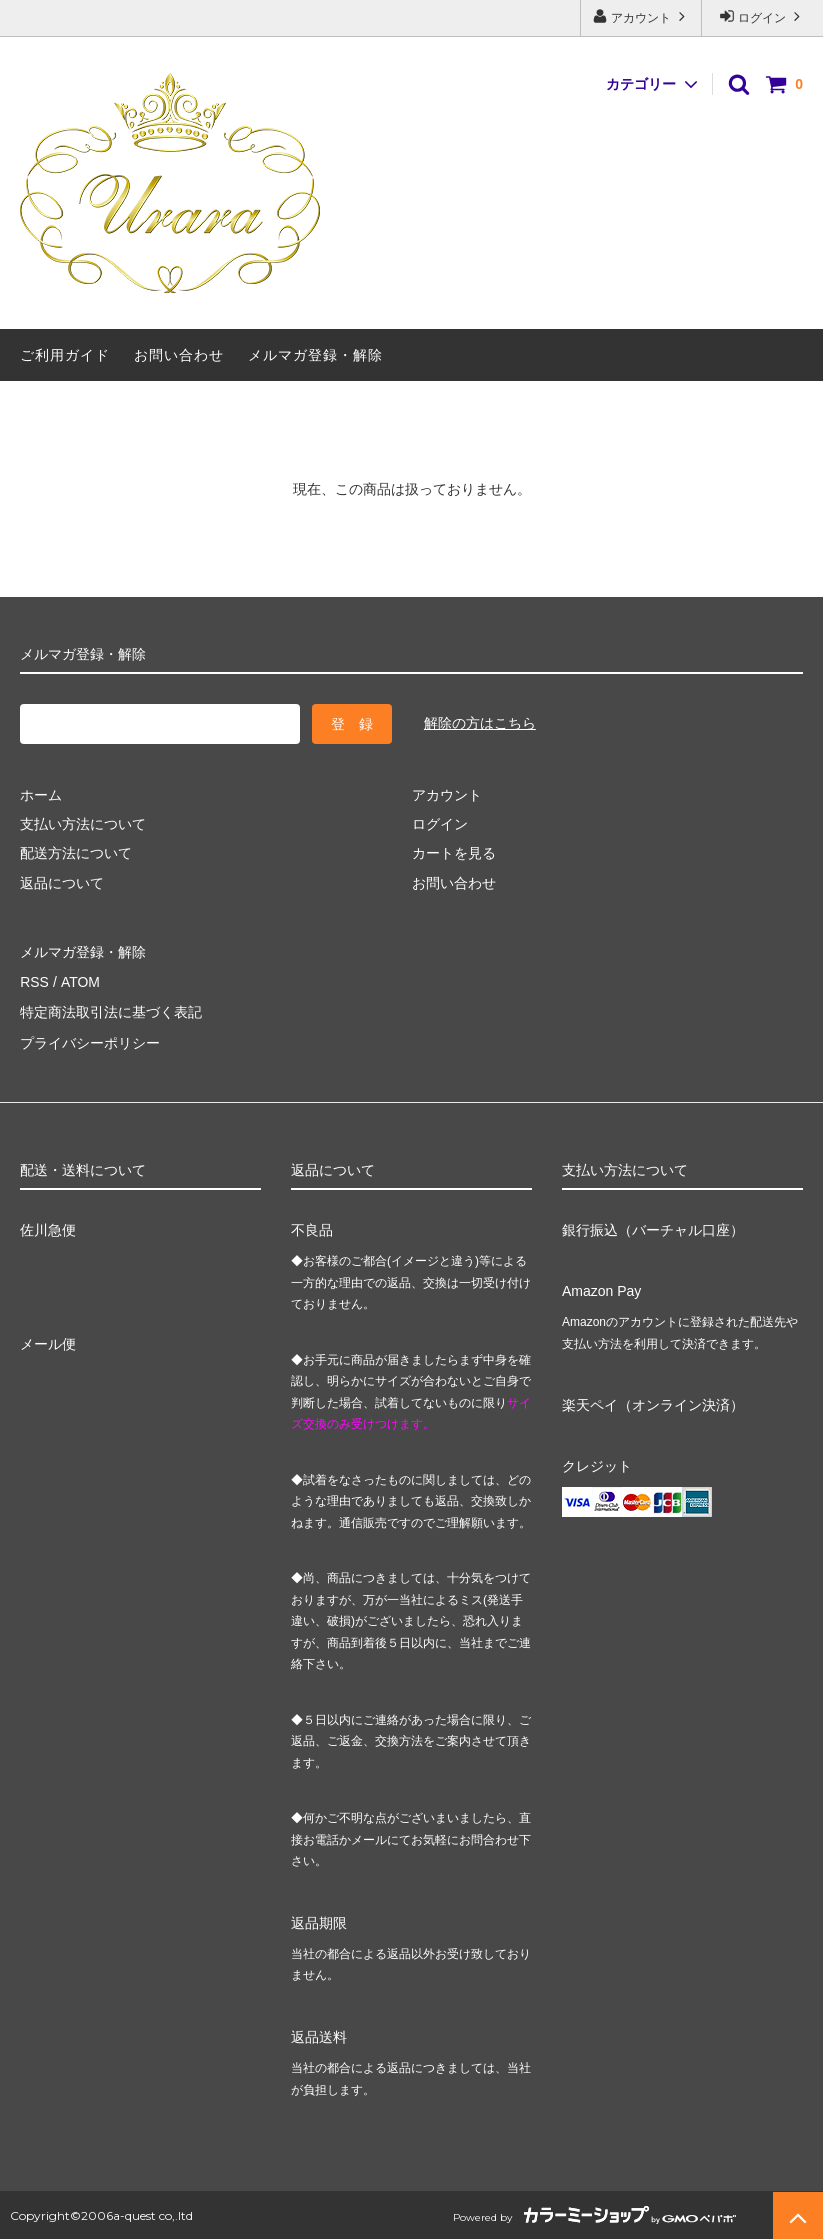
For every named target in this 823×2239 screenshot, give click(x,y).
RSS (34, 981)
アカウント (641, 16)
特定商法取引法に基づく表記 (111, 1010)
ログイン (762, 16)
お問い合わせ (179, 355)
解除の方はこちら (480, 723)
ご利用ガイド (65, 355)
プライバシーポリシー (90, 1040)
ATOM (79, 981)
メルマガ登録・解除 (315, 355)
